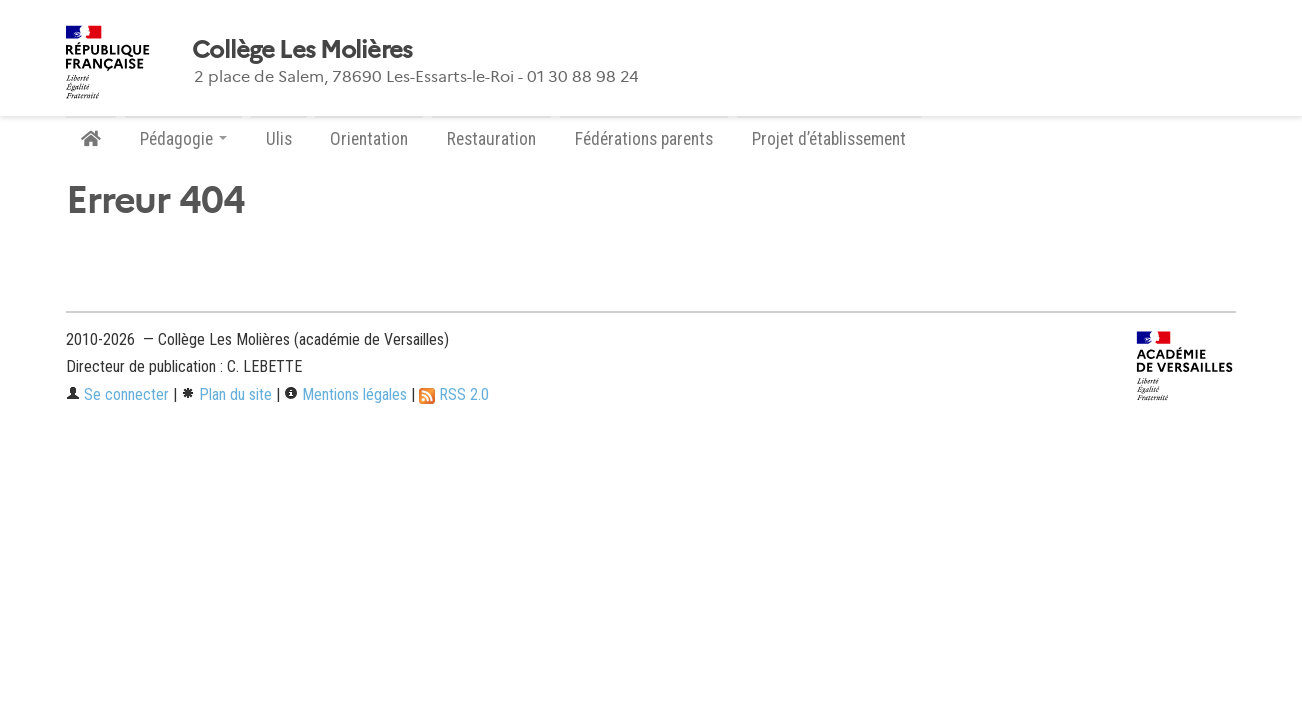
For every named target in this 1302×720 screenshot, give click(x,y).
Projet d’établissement (829, 139)
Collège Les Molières (302, 50)
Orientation (369, 139)
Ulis (279, 139)
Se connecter (117, 394)
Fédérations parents (644, 139)
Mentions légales (345, 394)
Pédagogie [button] (183, 139)
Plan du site (226, 394)
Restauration (491, 139)
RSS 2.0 (454, 394)
